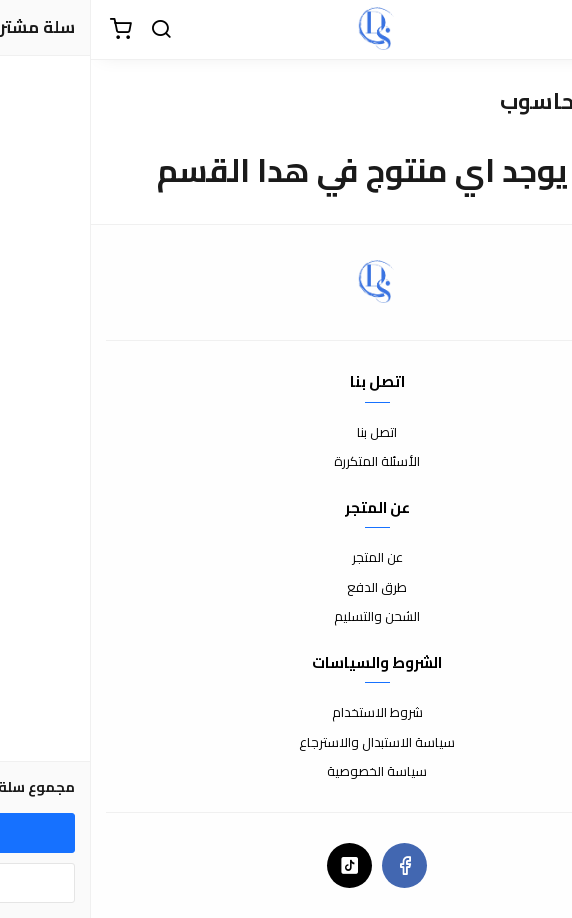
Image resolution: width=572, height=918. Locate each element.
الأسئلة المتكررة (286, 462)
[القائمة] (542, 30)
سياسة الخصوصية (286, 772)
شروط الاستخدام (286, 713)
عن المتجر (286, 558)
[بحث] (70, 30)
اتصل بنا (286, 433)
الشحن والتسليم (286, 617)
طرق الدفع (286, 588)
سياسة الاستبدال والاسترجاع (286, 743)
